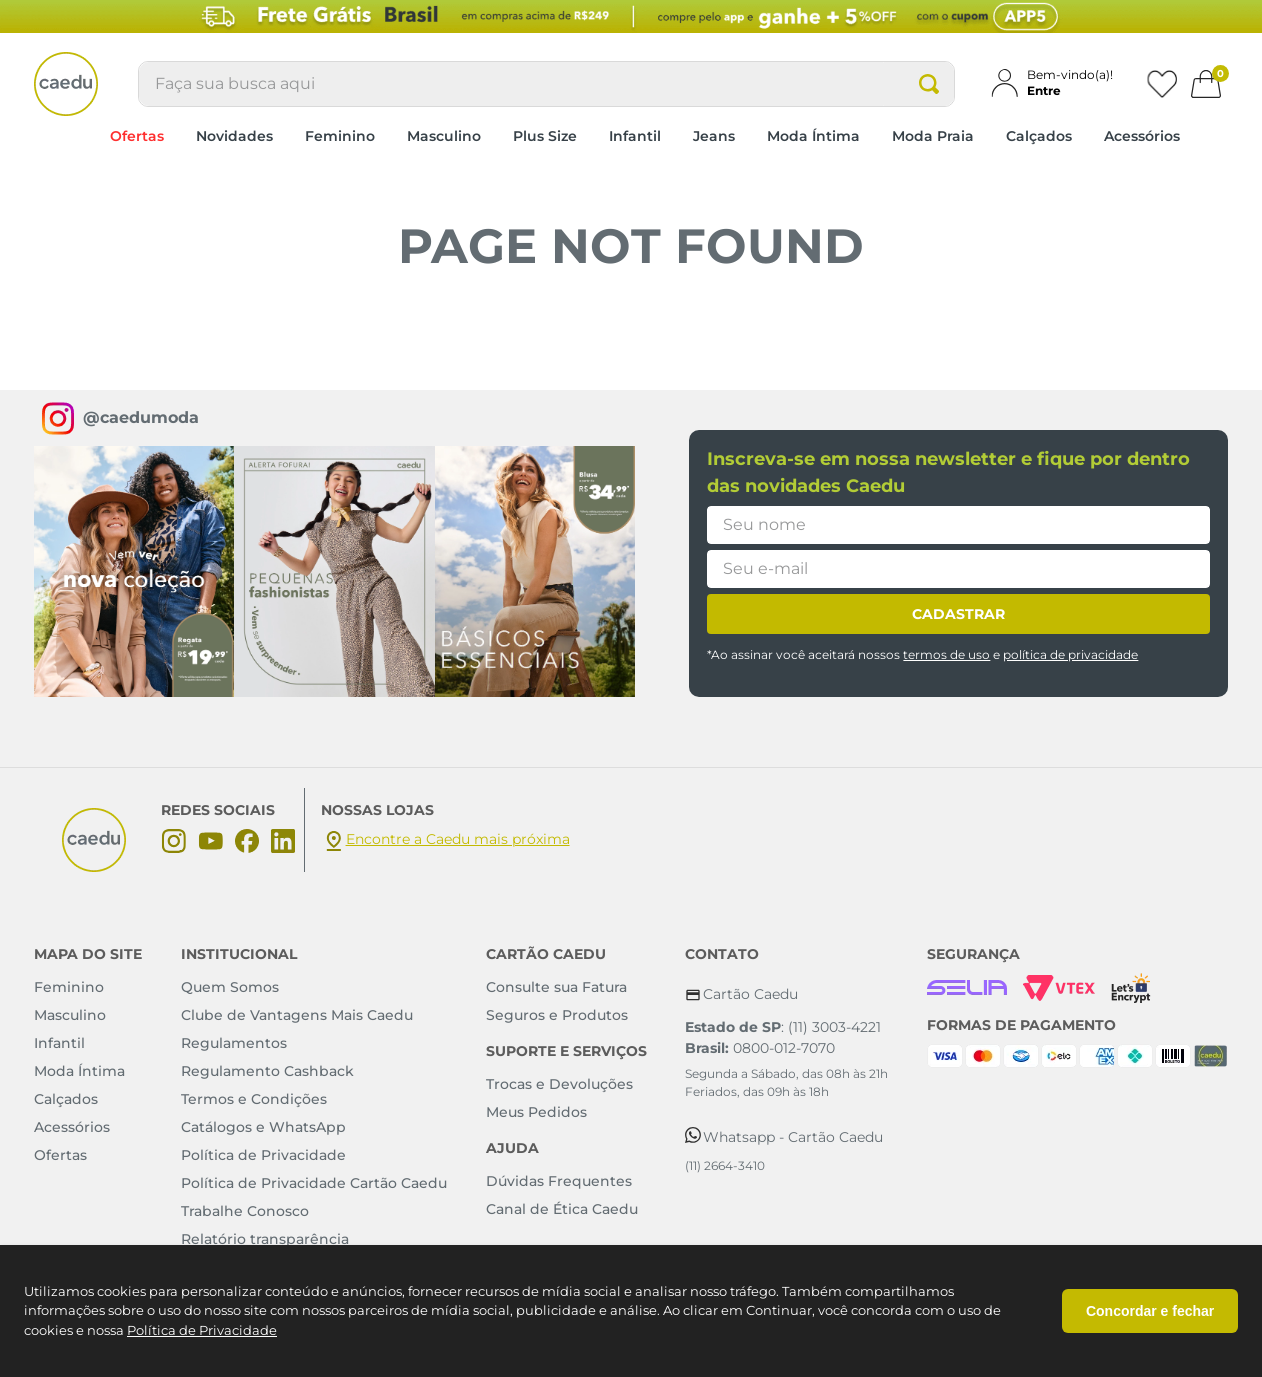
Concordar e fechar (1150, 1311)
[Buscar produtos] (929, 84)
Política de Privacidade (202, 1330)
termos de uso (946, 654)
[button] (1060, 82)
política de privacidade (1070, 654)
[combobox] (546, 84)
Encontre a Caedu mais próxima (458, 839)
